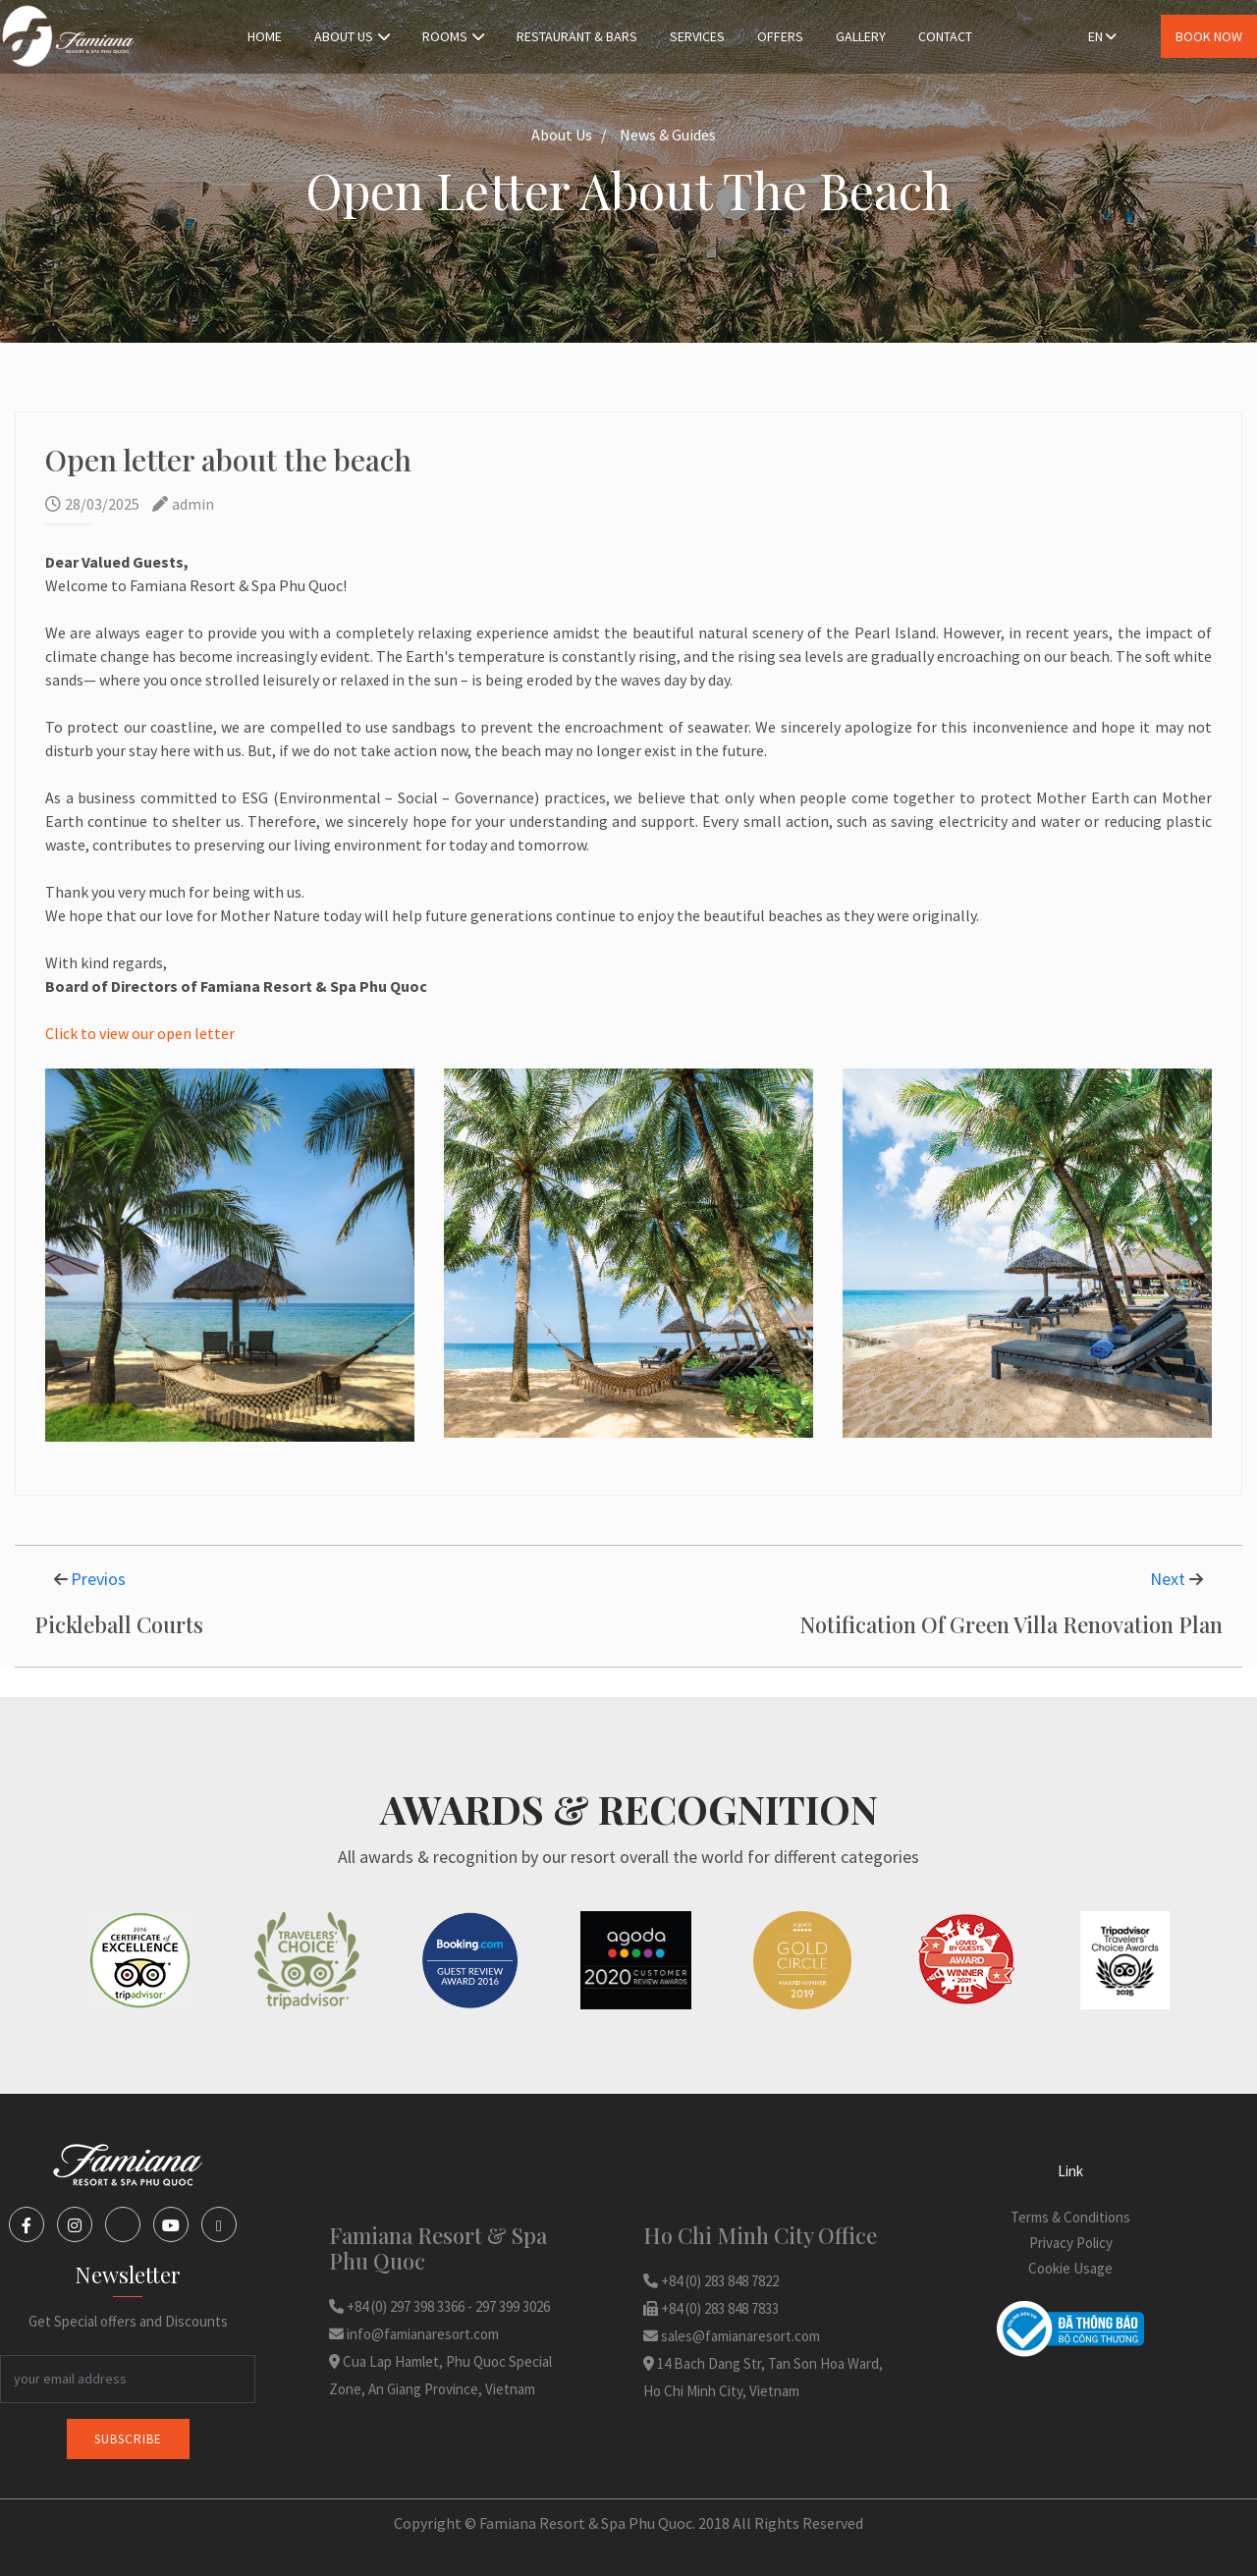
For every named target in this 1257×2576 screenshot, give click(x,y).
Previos (98, 1578)
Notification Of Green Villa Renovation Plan (1011, 1624)
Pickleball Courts (118, 1624)
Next (1169, 1578)
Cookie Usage (1070, 2268)
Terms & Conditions (1070, 2217)
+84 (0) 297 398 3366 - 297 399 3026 (439, 2306)
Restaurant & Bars (577, 36)
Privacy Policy (1071, 2242)
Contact (945, 36)
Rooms (453, 36)
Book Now (1208, 36)
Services (697, 36)
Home (264, 36)
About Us (352, 36)
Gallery (861, 36)
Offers (780, 36)
